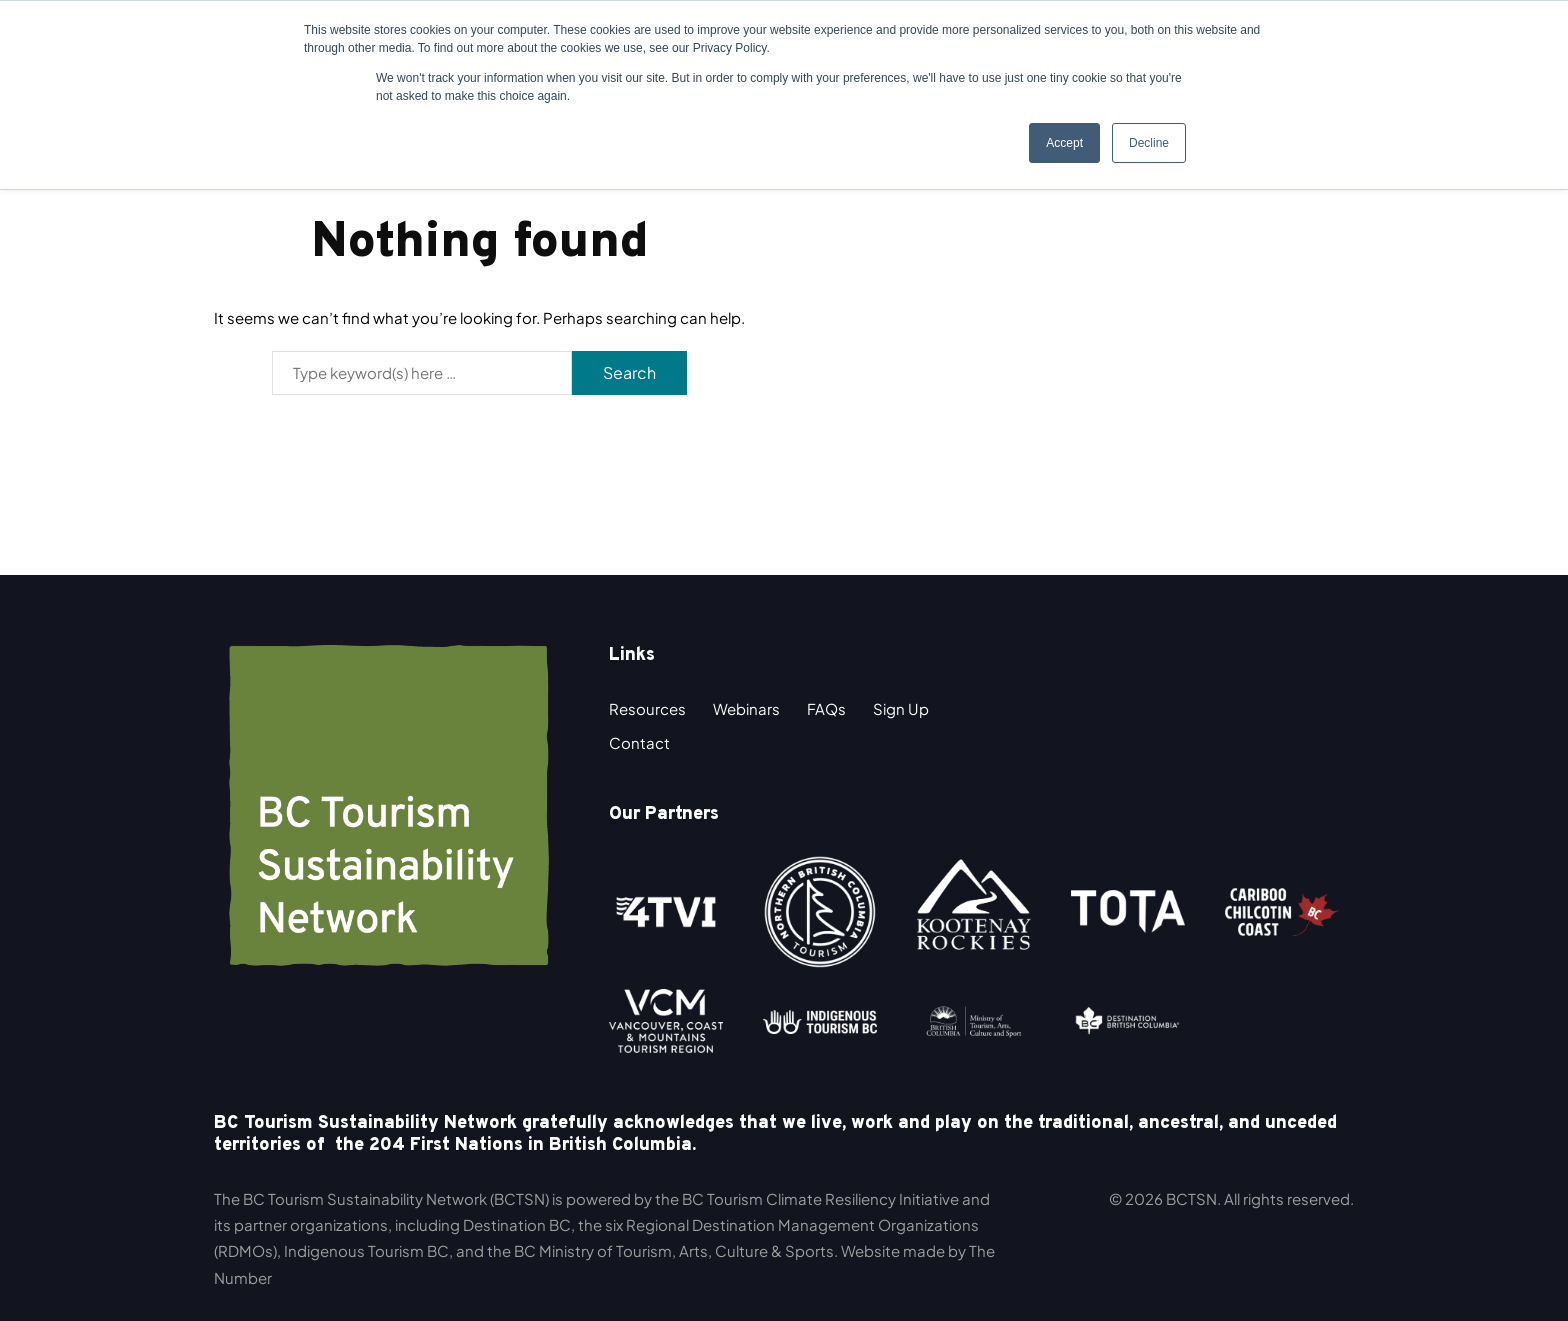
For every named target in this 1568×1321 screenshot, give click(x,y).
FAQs (826, 708)
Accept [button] (1064, 143)
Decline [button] (1149, 143)
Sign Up (901, 708)
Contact (639, 742)
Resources (647, 708)
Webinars (746, 708)
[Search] (422, 373)
